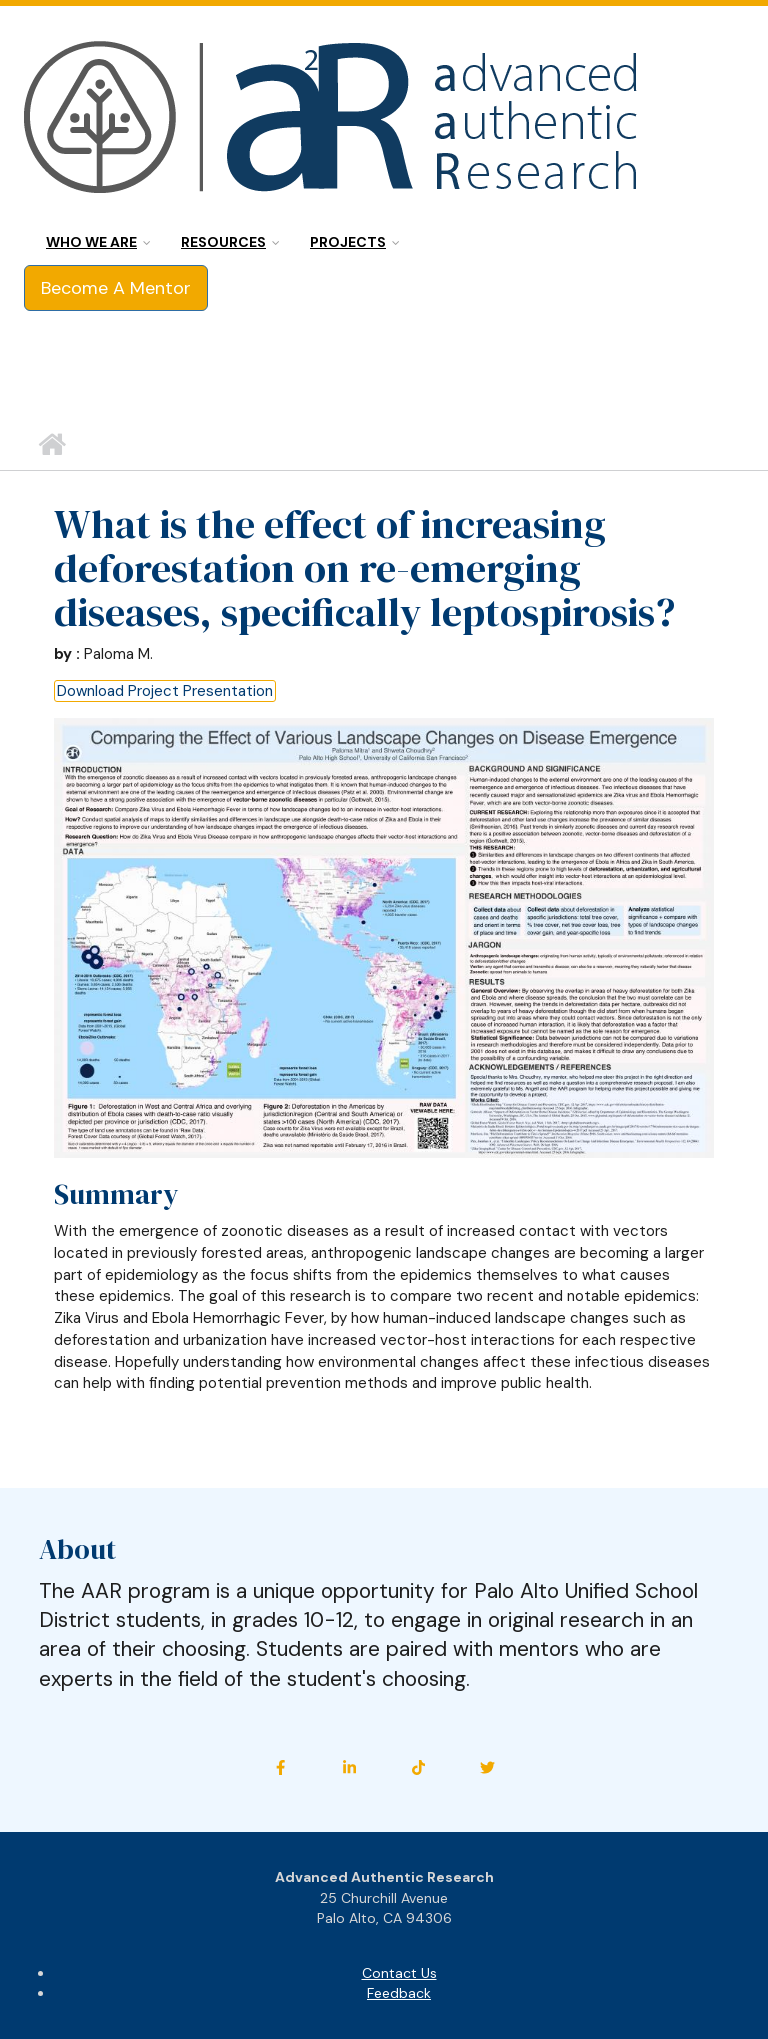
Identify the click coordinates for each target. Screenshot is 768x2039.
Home (51, 445)
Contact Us (399, 1973)
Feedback (399, 1993)
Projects (348, 242)
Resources (223, 242)
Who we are (91, 242)
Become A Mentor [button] (116, 288)
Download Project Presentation (165, 691)
